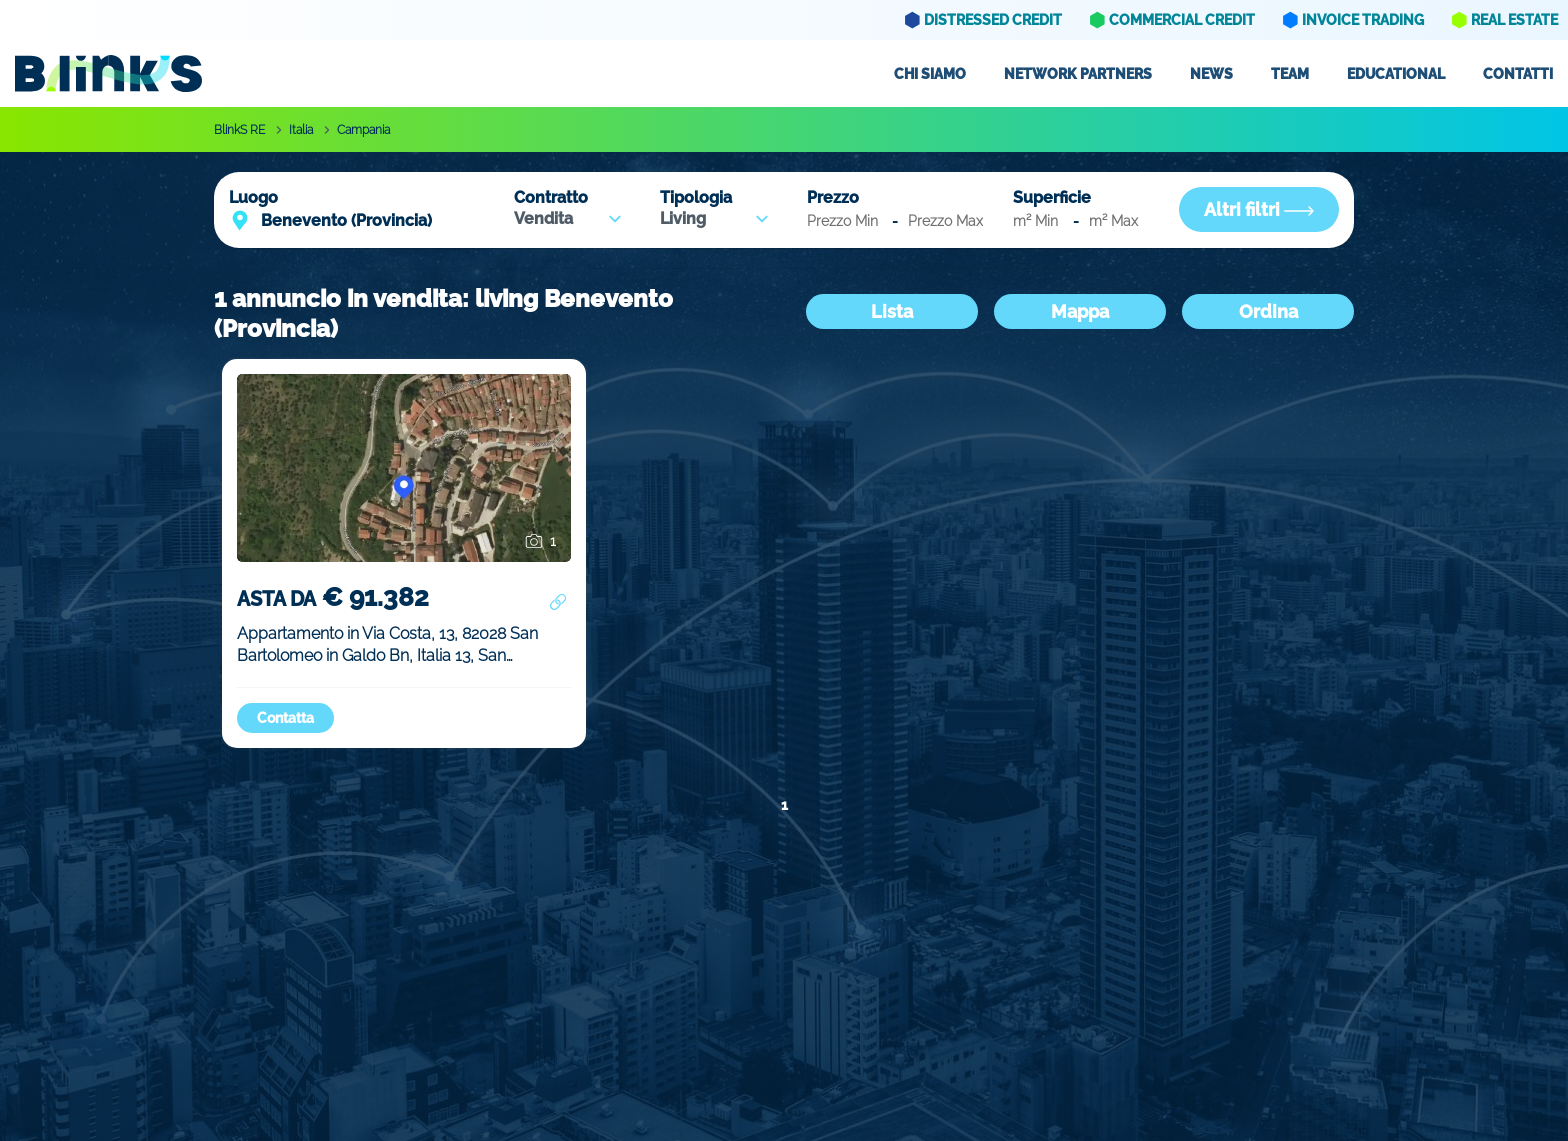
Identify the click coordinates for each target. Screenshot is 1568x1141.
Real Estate (1514, 20)
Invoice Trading (1363, 20)
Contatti (1518, 74)
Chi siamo (930, 74)
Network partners (1078, 74)
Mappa (1080, 311)
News (1211, 74)
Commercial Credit (1182, 20)
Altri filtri (1259, 209)
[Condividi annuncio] (558, 602)
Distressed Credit (993, 20)
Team (1290, 74)
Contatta (285, 718)
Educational (1396, 74)
